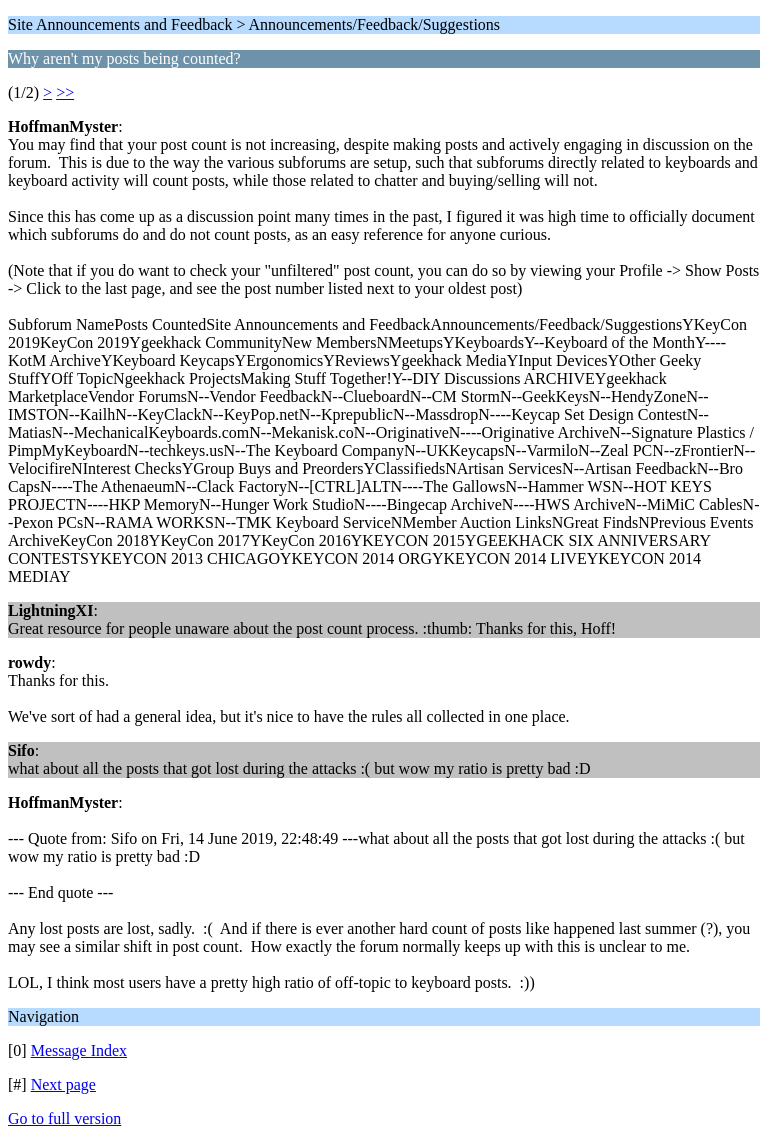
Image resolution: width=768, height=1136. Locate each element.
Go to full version (64, 1118)
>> (65, 92)
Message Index (79, 1050)
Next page (63, 1084)
